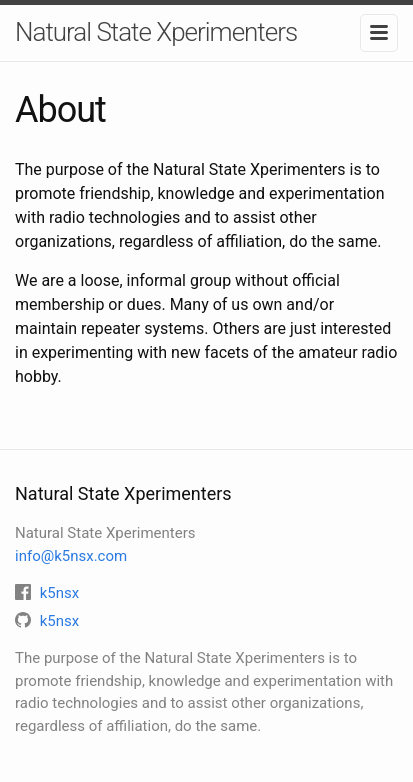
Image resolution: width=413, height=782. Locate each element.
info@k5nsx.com (71, 556)
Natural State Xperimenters (156, 32)
